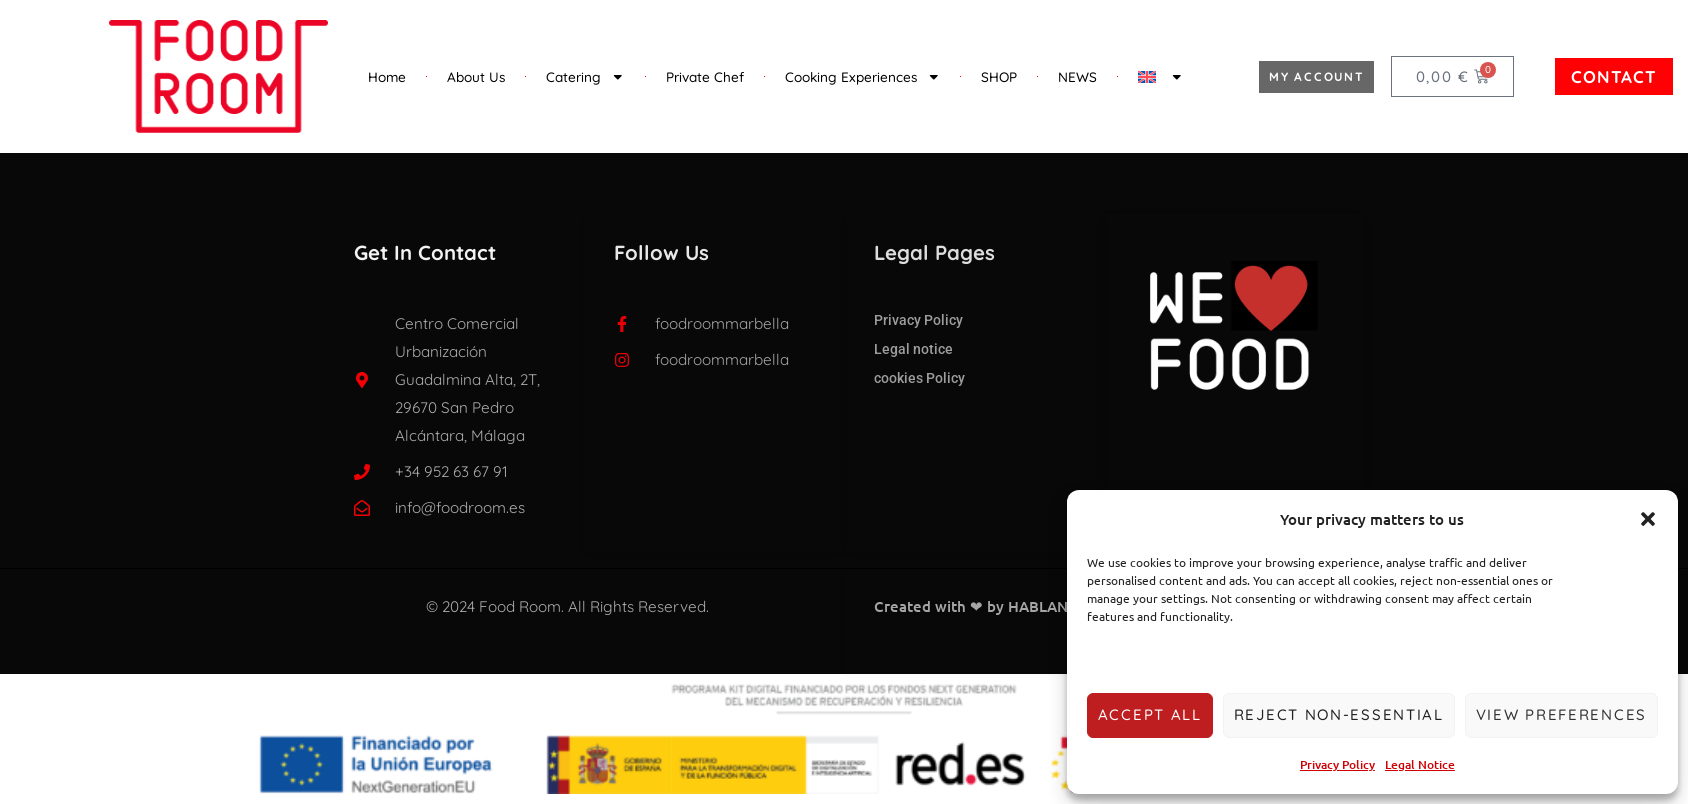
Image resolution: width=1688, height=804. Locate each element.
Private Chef (705, 76)
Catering (585, 77)
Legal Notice (1420, 764)
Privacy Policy (1337, 764)
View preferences (1561, 714)
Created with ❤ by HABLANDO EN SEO (1011, 606)
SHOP (999, 76)
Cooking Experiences (863, 77)
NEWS (1077, 76)
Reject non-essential (1339, 714)
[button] (1648, 519)
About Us (476, 76)
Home (387, 76)
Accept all (1150, 714)
